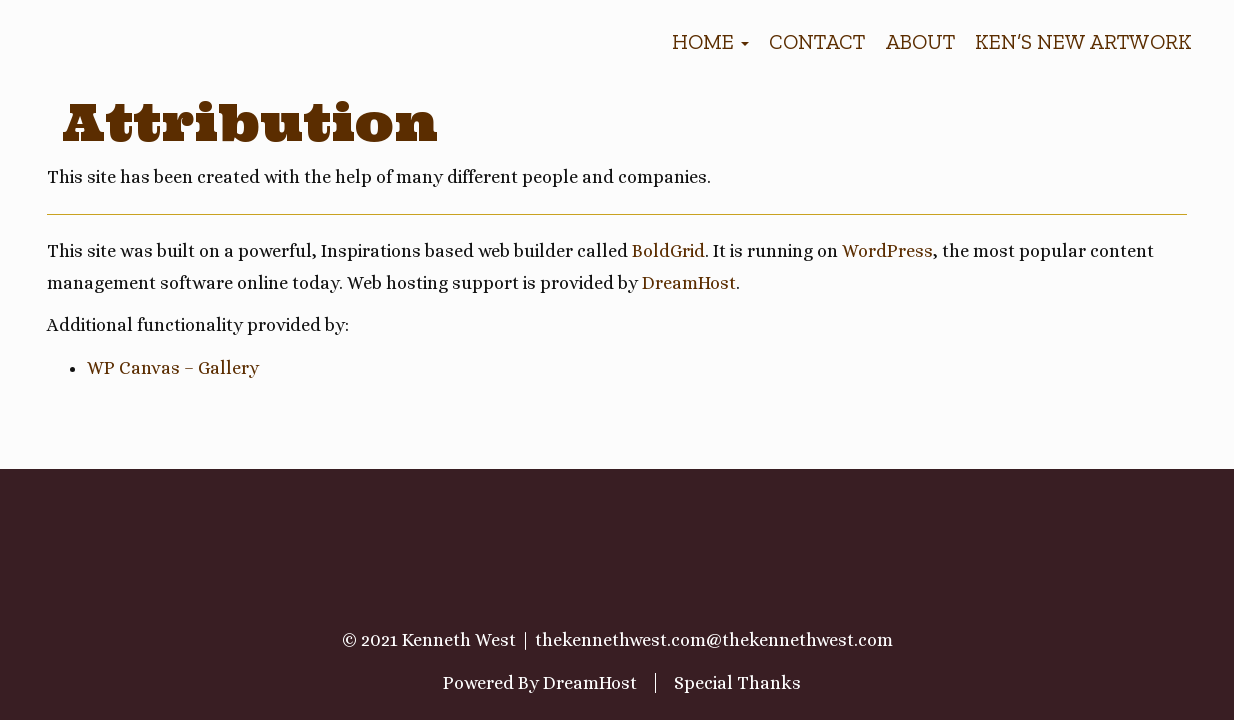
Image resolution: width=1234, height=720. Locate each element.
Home (710, 41)
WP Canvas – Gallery (173, 368)
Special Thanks (737, 683)
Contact (817, 41)
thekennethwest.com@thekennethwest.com (714, 640)
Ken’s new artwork (1083, 41)
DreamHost (689, 283)
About (920, 41)
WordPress (887, 251)
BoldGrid (668, 251)
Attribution (250, 122)
